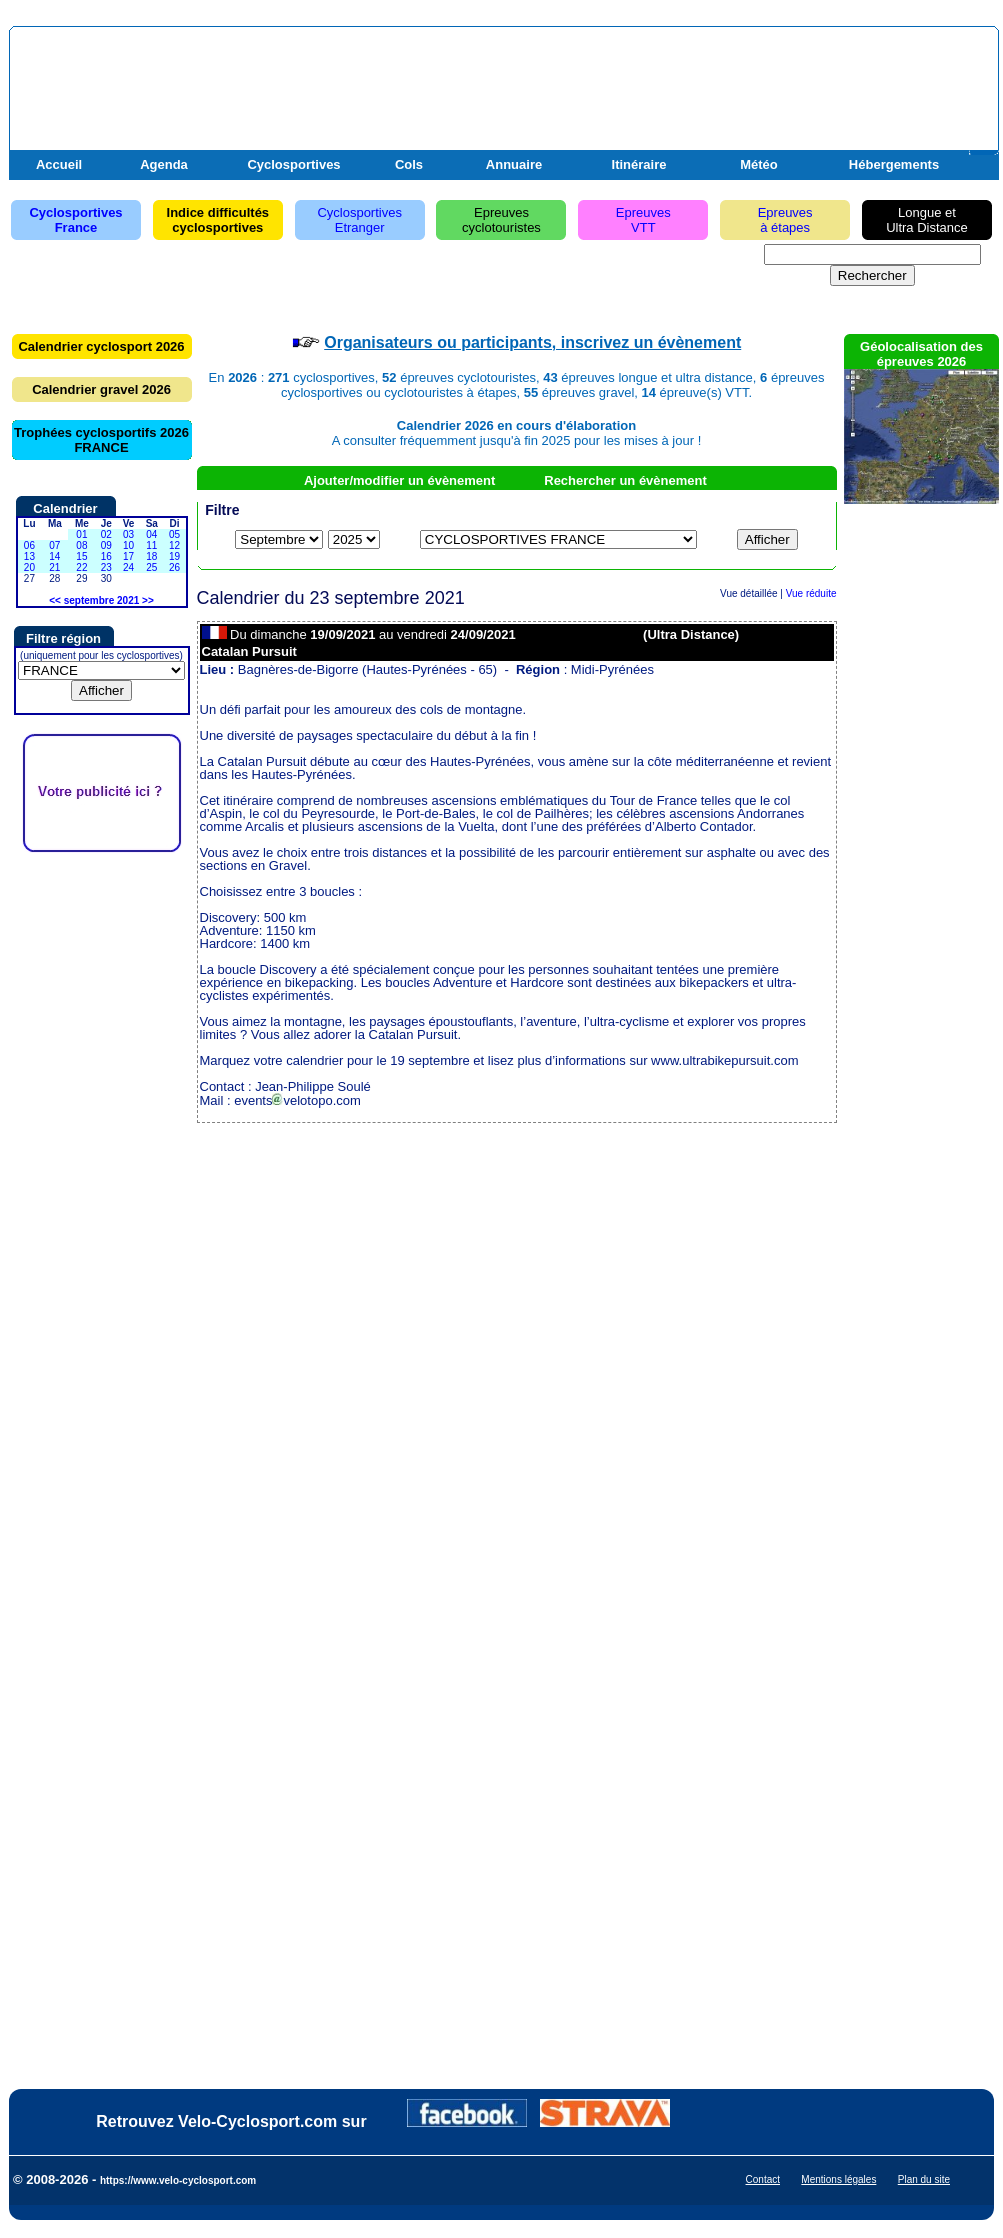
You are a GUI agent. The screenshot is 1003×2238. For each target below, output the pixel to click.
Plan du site (924, 2179)
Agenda (164, 164)
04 (151, 534)
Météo (759, 164)
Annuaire (514, 164)
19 (174, 556)
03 (128, 534)
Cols (409, 164)
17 (128, 556)
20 (29, 567)
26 (174, 567)
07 (54, 545)
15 (81, 556)
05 (174, 534)
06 (29, 545)
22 (81, 567)
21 (54, 567)
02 (106, 534)
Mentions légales (838, 2179)
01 (81, 534)
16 (106, 556)
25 (151, 567)
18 (151, 556)
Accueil (59, 164)
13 (29, 556)
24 (128, 567)
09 (106, 545)
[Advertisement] (760, 83)
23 (106, 567)
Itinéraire (639, 164)
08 (81, 545)
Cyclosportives (293, 164)
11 (151, 545)
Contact (763, 2179)
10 (128, 545)
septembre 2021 (102, 600)
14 (54, 556)
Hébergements (894, 164)
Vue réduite (811, 593)
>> (148, 600)
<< (55, 600)
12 (174, 545)
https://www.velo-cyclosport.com (178, 2180)
